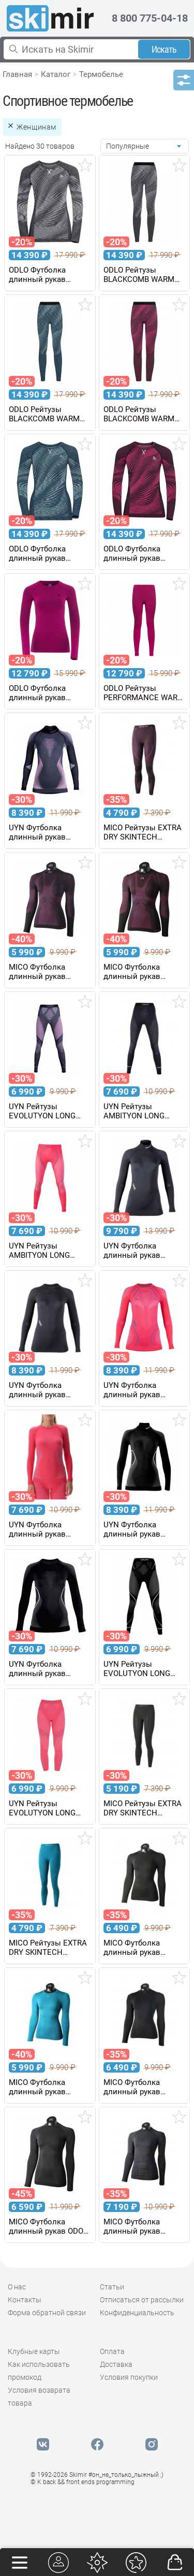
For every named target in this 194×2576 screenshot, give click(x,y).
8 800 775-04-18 (150, 18)
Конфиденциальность (137, 2313)
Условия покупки (129, 2377)
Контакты (24, 2300)
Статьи (112, 2287)
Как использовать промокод (39, 2370)
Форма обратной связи (47, 2313)
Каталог (55, 74)
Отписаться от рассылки (142, 2300)
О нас (17, 2287)
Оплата (112, 2351)
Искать (164, 49)
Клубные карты (34, 2351)
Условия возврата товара (39, 2396)
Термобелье (101, 74)
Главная (17, 74)
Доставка (116, 2364)
